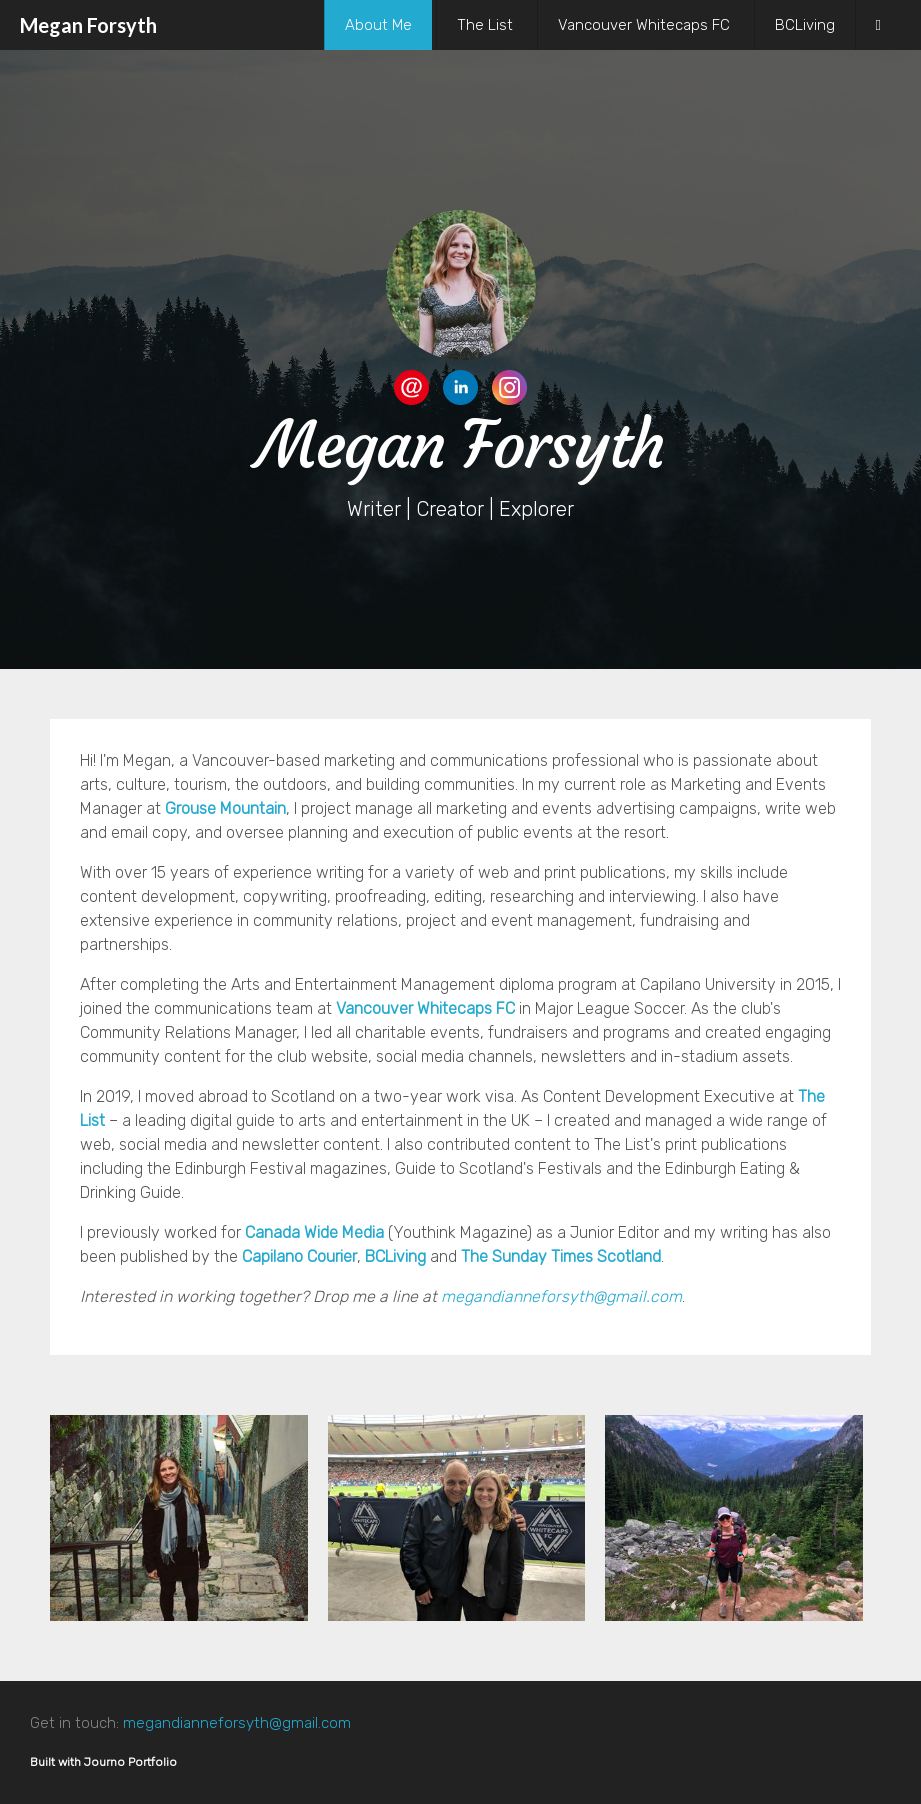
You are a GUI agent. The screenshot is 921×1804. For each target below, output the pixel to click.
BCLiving (805, 25)
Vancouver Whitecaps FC (644, 25)
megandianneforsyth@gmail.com (561, 1296)
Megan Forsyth (88, 25)
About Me (378, 25)
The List (485, 25)
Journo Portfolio (130, 1762)
